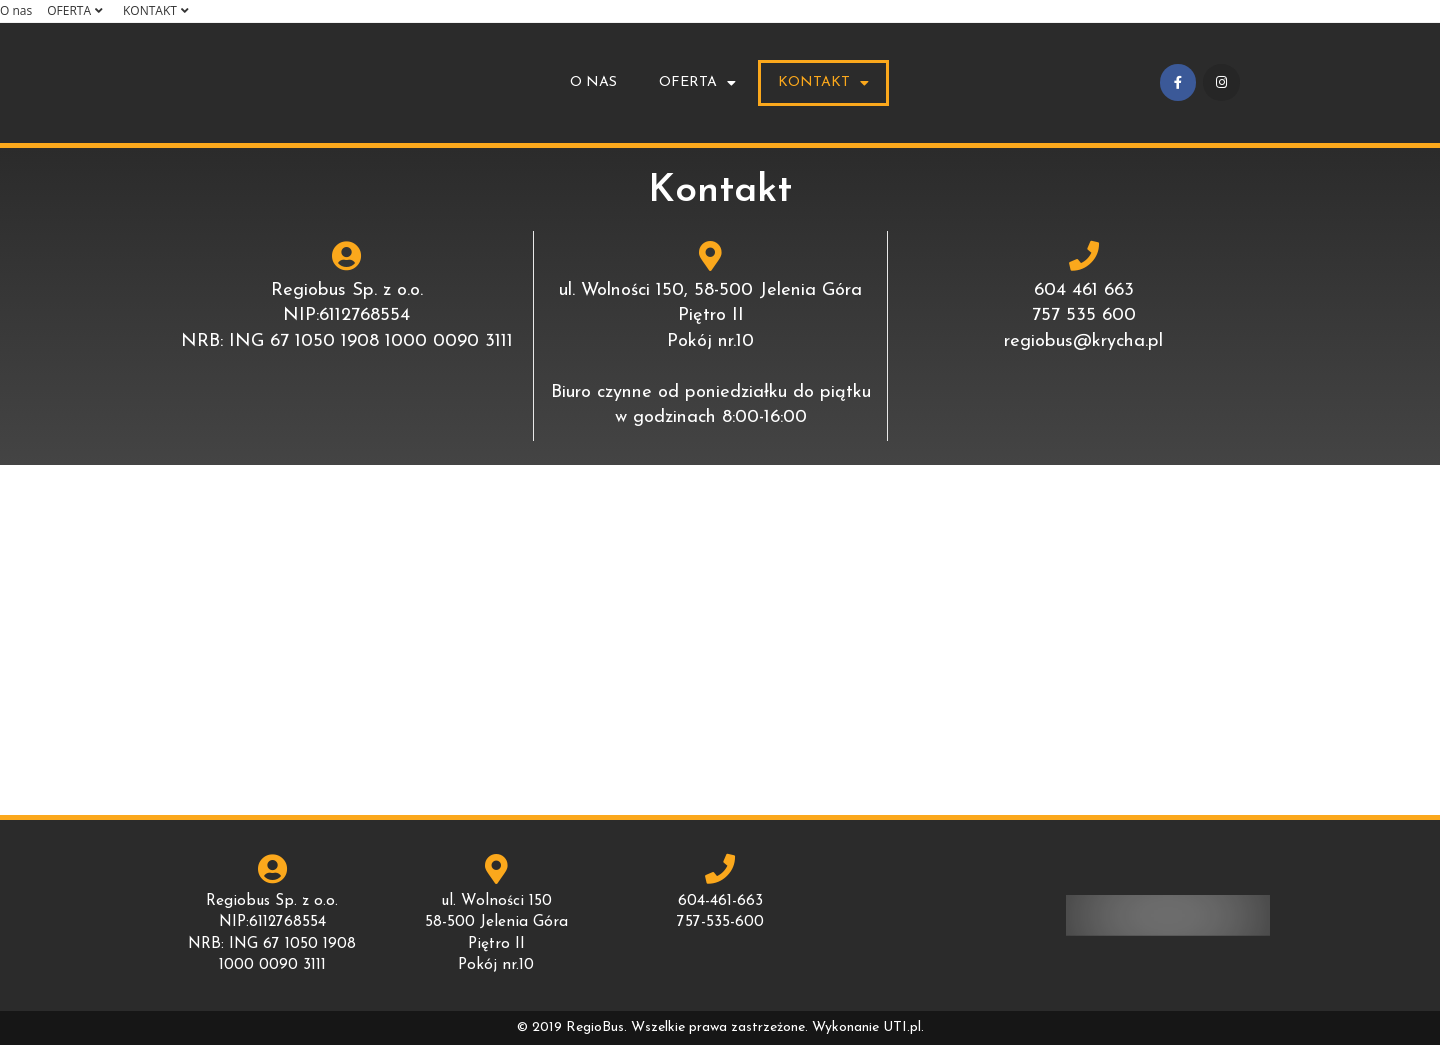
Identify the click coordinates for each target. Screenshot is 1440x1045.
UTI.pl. (903, 1027)
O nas (16, 10)
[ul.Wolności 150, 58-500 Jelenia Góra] (720, 640)
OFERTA (77, 10)
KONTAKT (158, 10)
